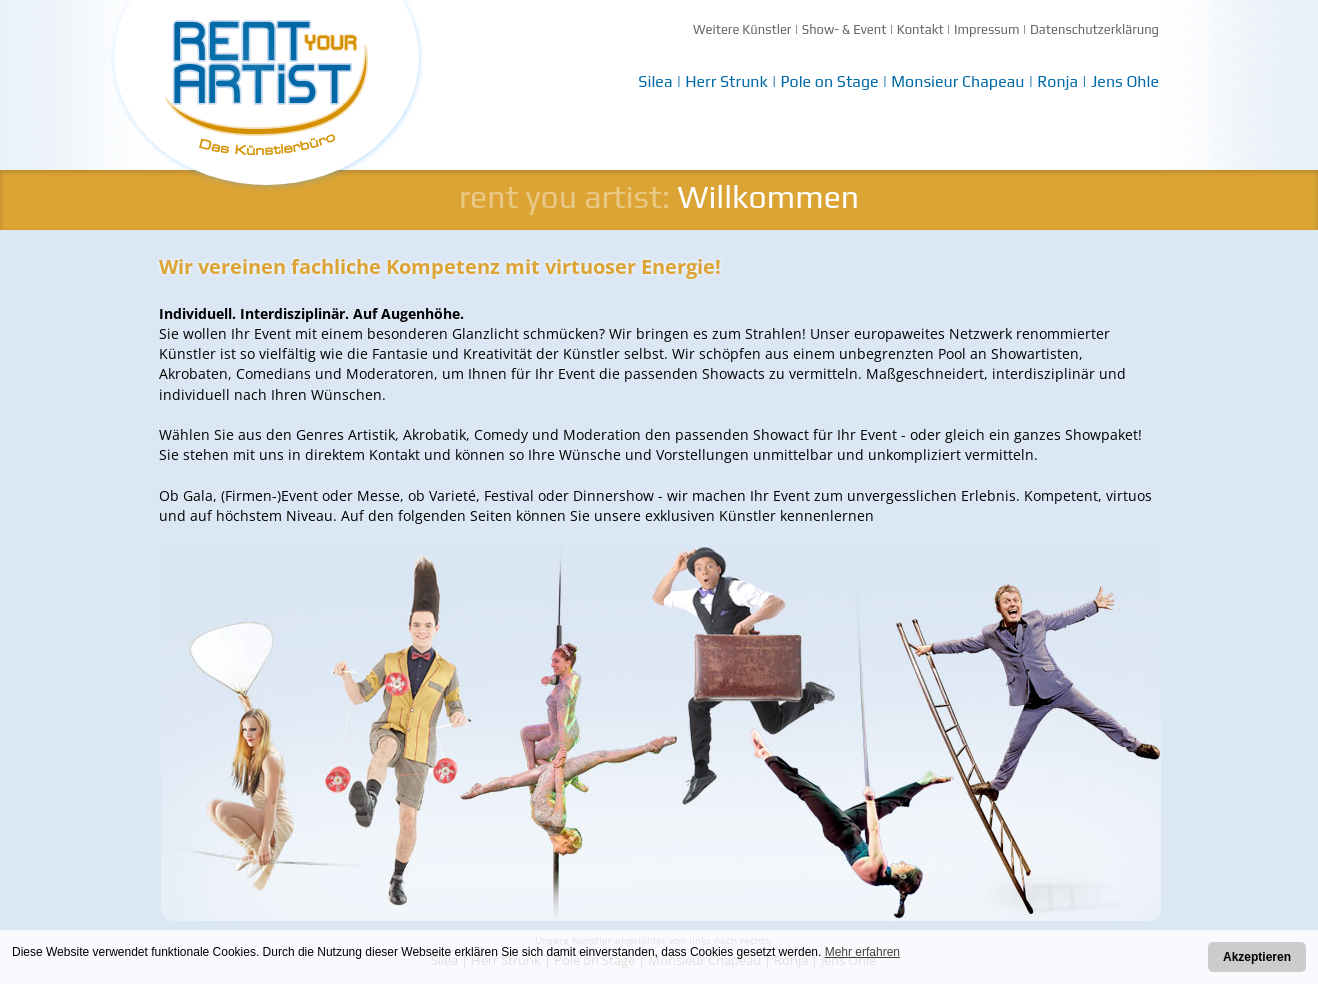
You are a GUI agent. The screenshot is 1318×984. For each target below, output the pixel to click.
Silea (655, 81)
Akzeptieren (1257, 957)
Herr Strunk (726, 81)
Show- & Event (844, 29)
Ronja (1057, 81)
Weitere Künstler (742, 29)
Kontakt (920, 29)
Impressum (987, 29)
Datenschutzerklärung (1094, 29)
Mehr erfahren (862, 952)
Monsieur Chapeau (957, 81)
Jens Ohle (1125, 81)
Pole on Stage (829, 81)
